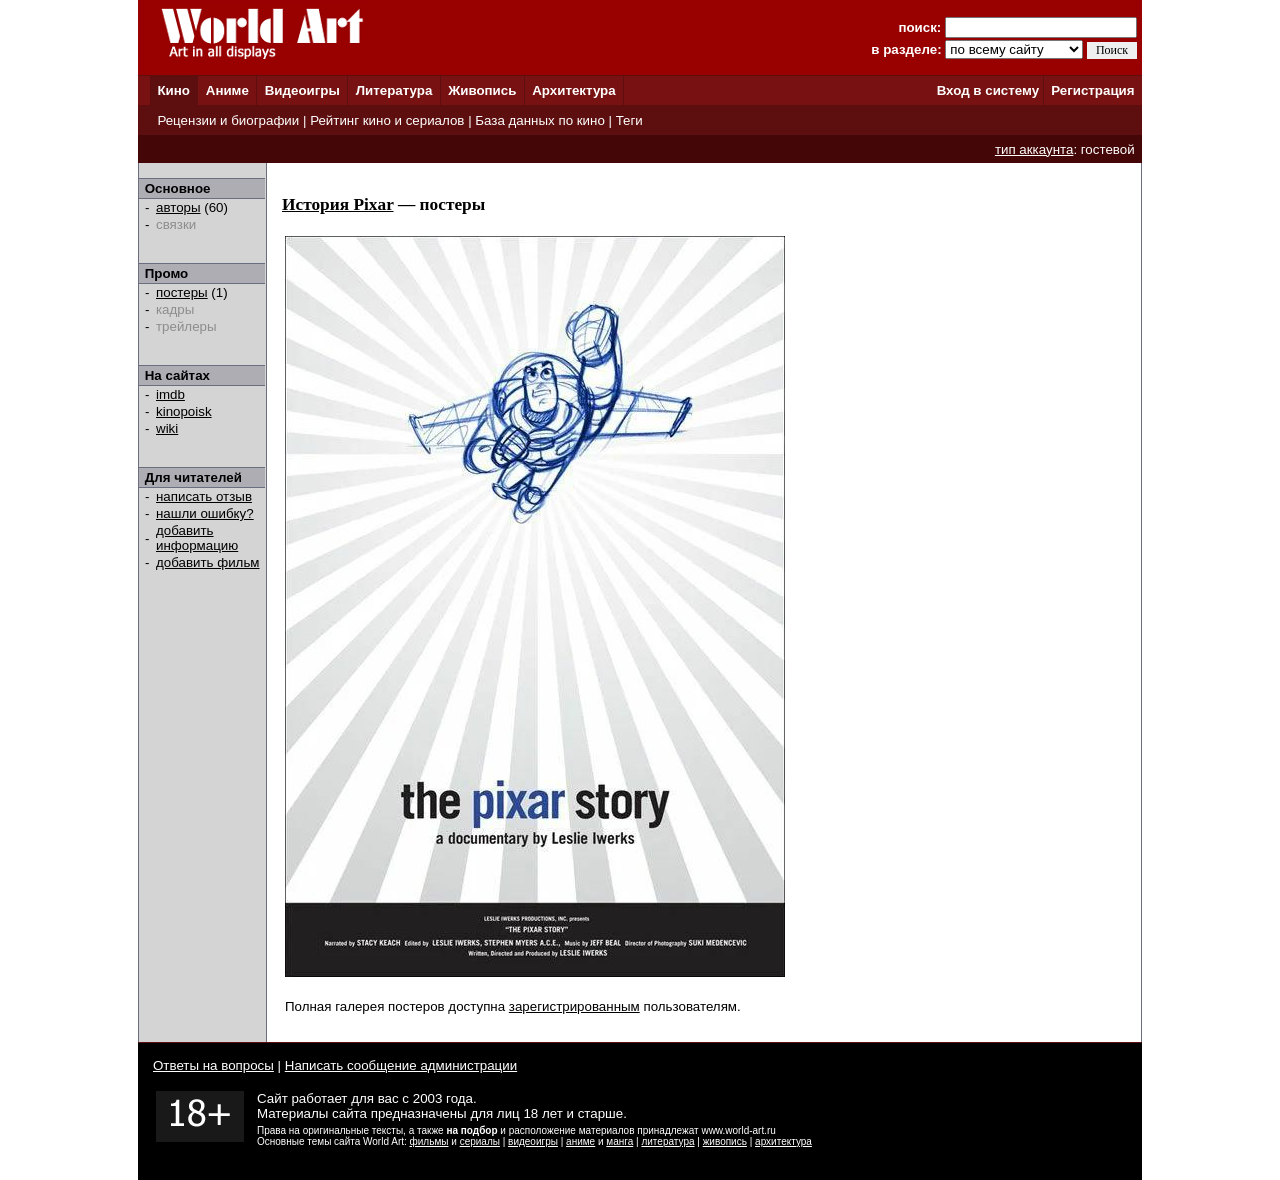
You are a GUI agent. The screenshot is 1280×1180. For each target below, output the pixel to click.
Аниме (227, 90)
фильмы (429, 1141)
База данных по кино (539, 120)
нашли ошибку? (205, 513)
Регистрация (1092, 90)
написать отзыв (204, 496)
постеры (182, 292)
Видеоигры (302, 90)
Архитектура (573, 90)
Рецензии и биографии (228, 120)
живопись (725, 1141)
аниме (580, 1141)
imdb (170, 394)
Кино (173, 90)
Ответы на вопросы (213, 1065)
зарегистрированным (574, 1006)
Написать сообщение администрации (401, 1065)
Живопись (482, 90)
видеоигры (533, 1141)
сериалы (480, 1141)
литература (667, 1141)
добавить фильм (208, 562)
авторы (178, 207)
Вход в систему (988, 90)
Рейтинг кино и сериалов (387, 120)
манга (619, 1141)
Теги (629, 120)
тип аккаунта (1034, 149)
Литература (394, 90)
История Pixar (338, 204)
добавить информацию (197, 538)
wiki (167, 428)
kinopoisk (184, 411)
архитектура (783, 1141)
